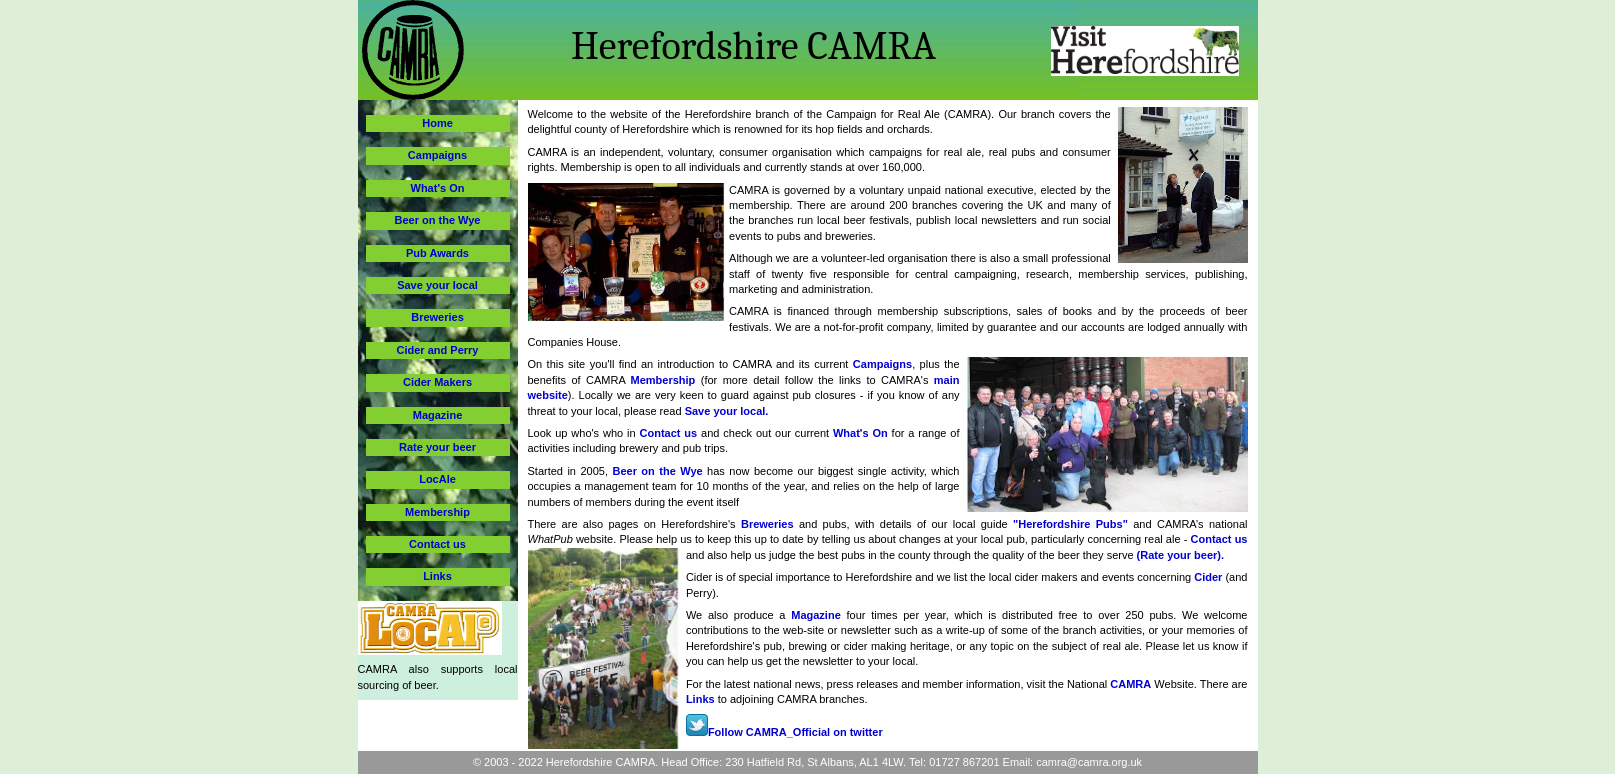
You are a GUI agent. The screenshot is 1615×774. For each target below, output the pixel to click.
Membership (663, 380)
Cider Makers (437, 382)
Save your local (437, 285)
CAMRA (1130, 684)
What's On (860, 433)
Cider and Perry (438, 350)
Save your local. (727, 411)
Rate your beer (437, 447)
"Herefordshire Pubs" (1070, 524)
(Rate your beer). (1180, 555)
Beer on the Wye (657, 471)
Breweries (767, 524)
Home (437, 123)
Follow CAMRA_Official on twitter (784, 732)
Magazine (816, 615)
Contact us (669, 433)
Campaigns (882, 364)
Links (700, 699)
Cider (1209, 577)
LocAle (437, 479)
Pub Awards (437, 253)
